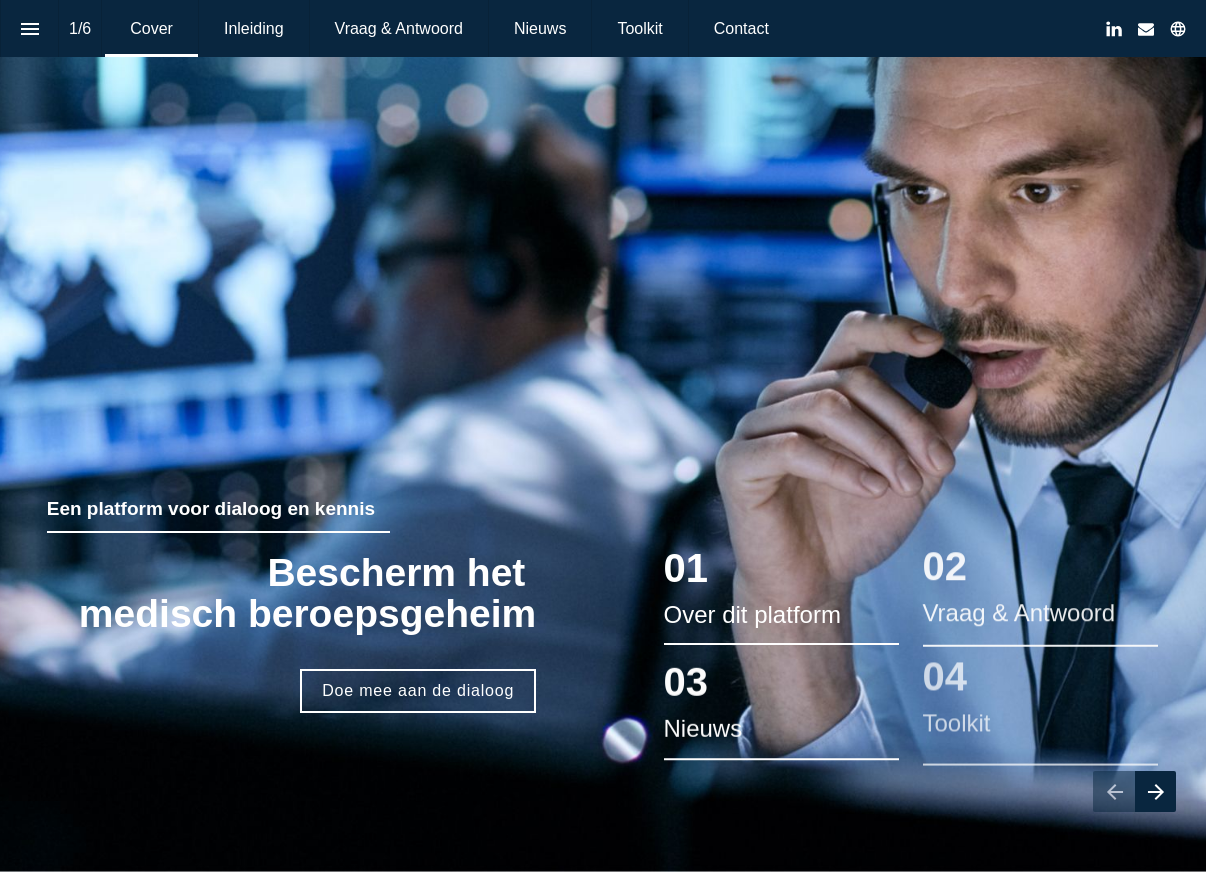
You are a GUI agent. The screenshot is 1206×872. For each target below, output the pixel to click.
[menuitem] (151, 28)
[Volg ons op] (1178, 29)
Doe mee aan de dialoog (418, 690)
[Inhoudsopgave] (29, 28)
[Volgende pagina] (1155, 791)
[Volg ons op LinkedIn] (1114, 29)
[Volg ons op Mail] (1146, 29)
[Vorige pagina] (1114, 791)
